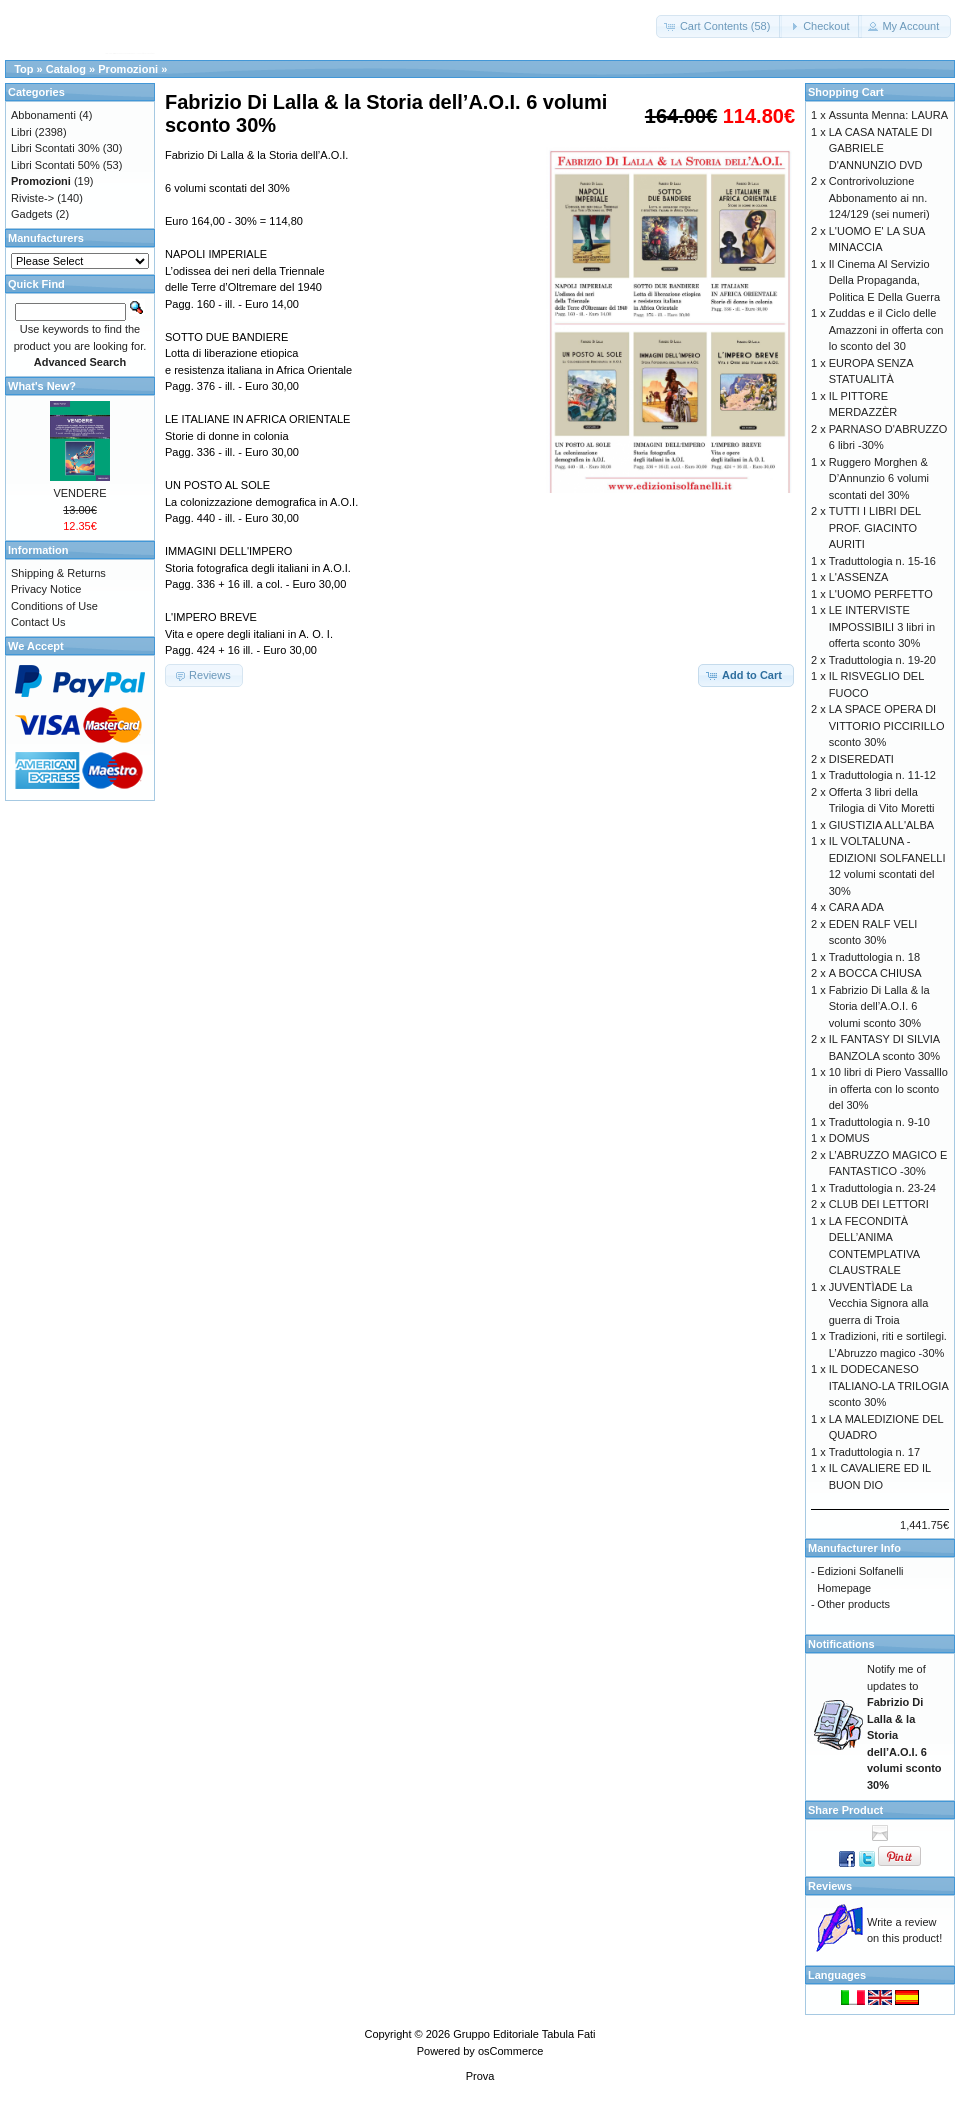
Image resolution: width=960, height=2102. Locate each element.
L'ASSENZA (859, 577)
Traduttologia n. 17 (874, 1452)
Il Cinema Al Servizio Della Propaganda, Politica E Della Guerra (884, 280)
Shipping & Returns (58, 573)
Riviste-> (32, 198)
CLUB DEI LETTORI (879, 1204)
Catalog (66, 69)
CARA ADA (856, 907)
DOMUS (849, 1138)
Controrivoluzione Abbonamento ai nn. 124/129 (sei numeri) (879, 197)
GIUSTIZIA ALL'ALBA (881, 825)
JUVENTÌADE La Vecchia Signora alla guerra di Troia (879, 1303)
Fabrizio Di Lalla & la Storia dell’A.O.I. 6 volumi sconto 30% (879, 1006)
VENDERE (79, 493)
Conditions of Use (54, 606)
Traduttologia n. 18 (874, 957)
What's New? (42, 386)
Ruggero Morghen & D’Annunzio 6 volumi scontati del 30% (879, 478)
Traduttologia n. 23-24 (882, 1188)
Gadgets (32, 214)
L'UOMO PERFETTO (881, 594)
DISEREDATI (861, 759)
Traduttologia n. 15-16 (882, 561)
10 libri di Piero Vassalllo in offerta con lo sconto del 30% (888, 1088)
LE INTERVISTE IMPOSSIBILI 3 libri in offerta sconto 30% (882, 626)
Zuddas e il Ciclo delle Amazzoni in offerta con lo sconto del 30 (886, 329)
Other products (853, 1604)
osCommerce (510, 2051)
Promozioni (128, 69)
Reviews (830, 1886)
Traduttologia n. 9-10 (879, 1122)
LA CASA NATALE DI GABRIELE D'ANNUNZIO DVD (881, 148)
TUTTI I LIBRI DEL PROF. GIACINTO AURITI (875, 527)
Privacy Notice (46, 589)
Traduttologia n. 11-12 (882, 775)
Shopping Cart (846, 92)
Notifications (841, 1644)
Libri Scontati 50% (55, 165)
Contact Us (38, 622)
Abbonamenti (43, 115)
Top (23, 69)
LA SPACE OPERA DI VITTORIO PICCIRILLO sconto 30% (887, 725)
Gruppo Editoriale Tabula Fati (524, 2034)
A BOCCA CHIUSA (875, 973)
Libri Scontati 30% (55, 148)
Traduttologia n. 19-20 (882, 660)
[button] (719, 26)
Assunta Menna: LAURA (888, 115)
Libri (21, 132)
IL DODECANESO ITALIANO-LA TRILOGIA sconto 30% (888, 1385)
